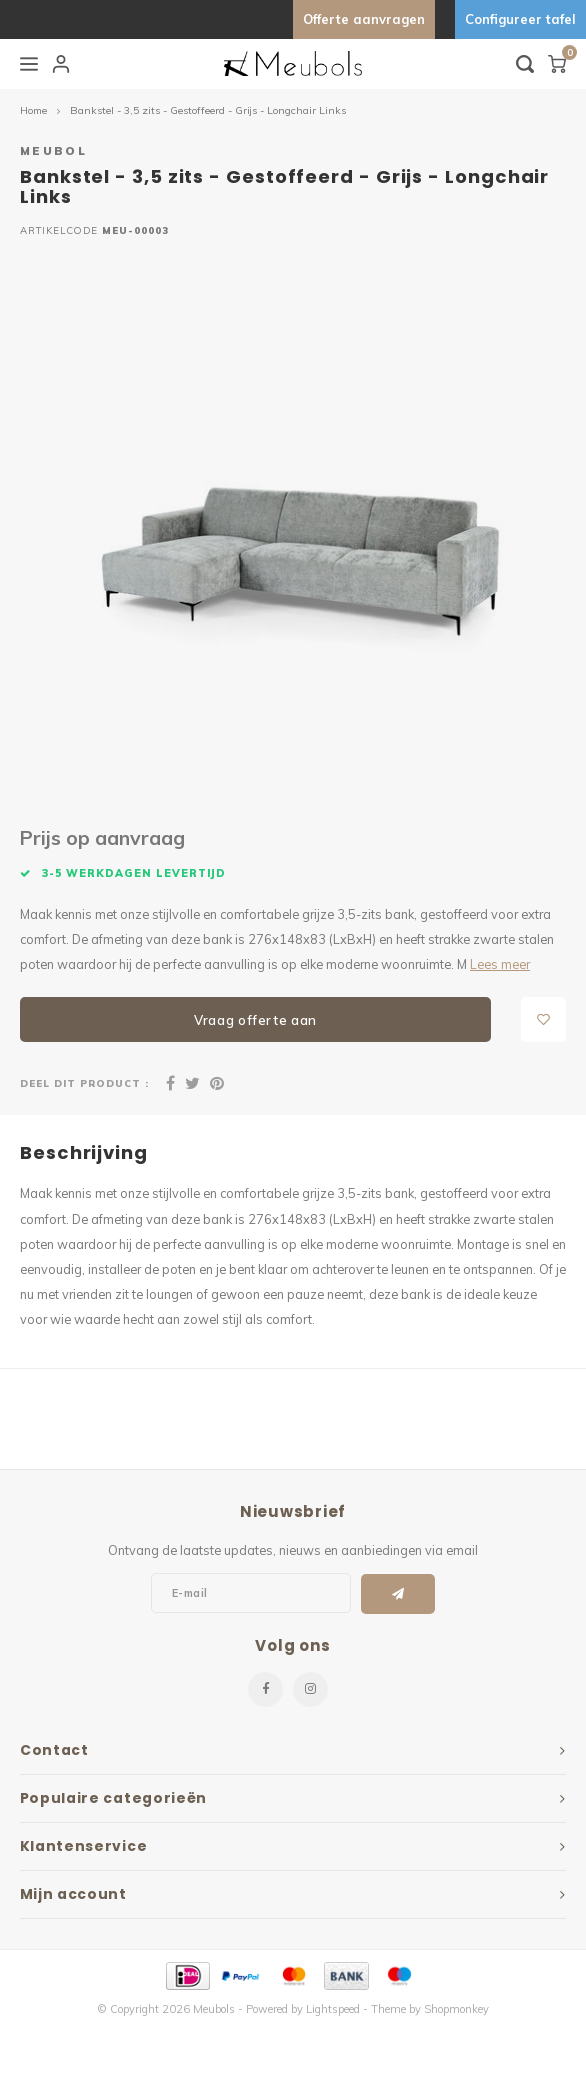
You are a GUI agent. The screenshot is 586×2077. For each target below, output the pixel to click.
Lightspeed (333, 2009)
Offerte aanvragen (364, 19)
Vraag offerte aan (255, 1020)
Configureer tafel (520, 19)
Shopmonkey (456, 2009)
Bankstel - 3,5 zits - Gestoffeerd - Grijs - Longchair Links (208, 110)
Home (33, 110)
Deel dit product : (84, 1083)
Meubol (53, 150)
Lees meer (500, 964)
